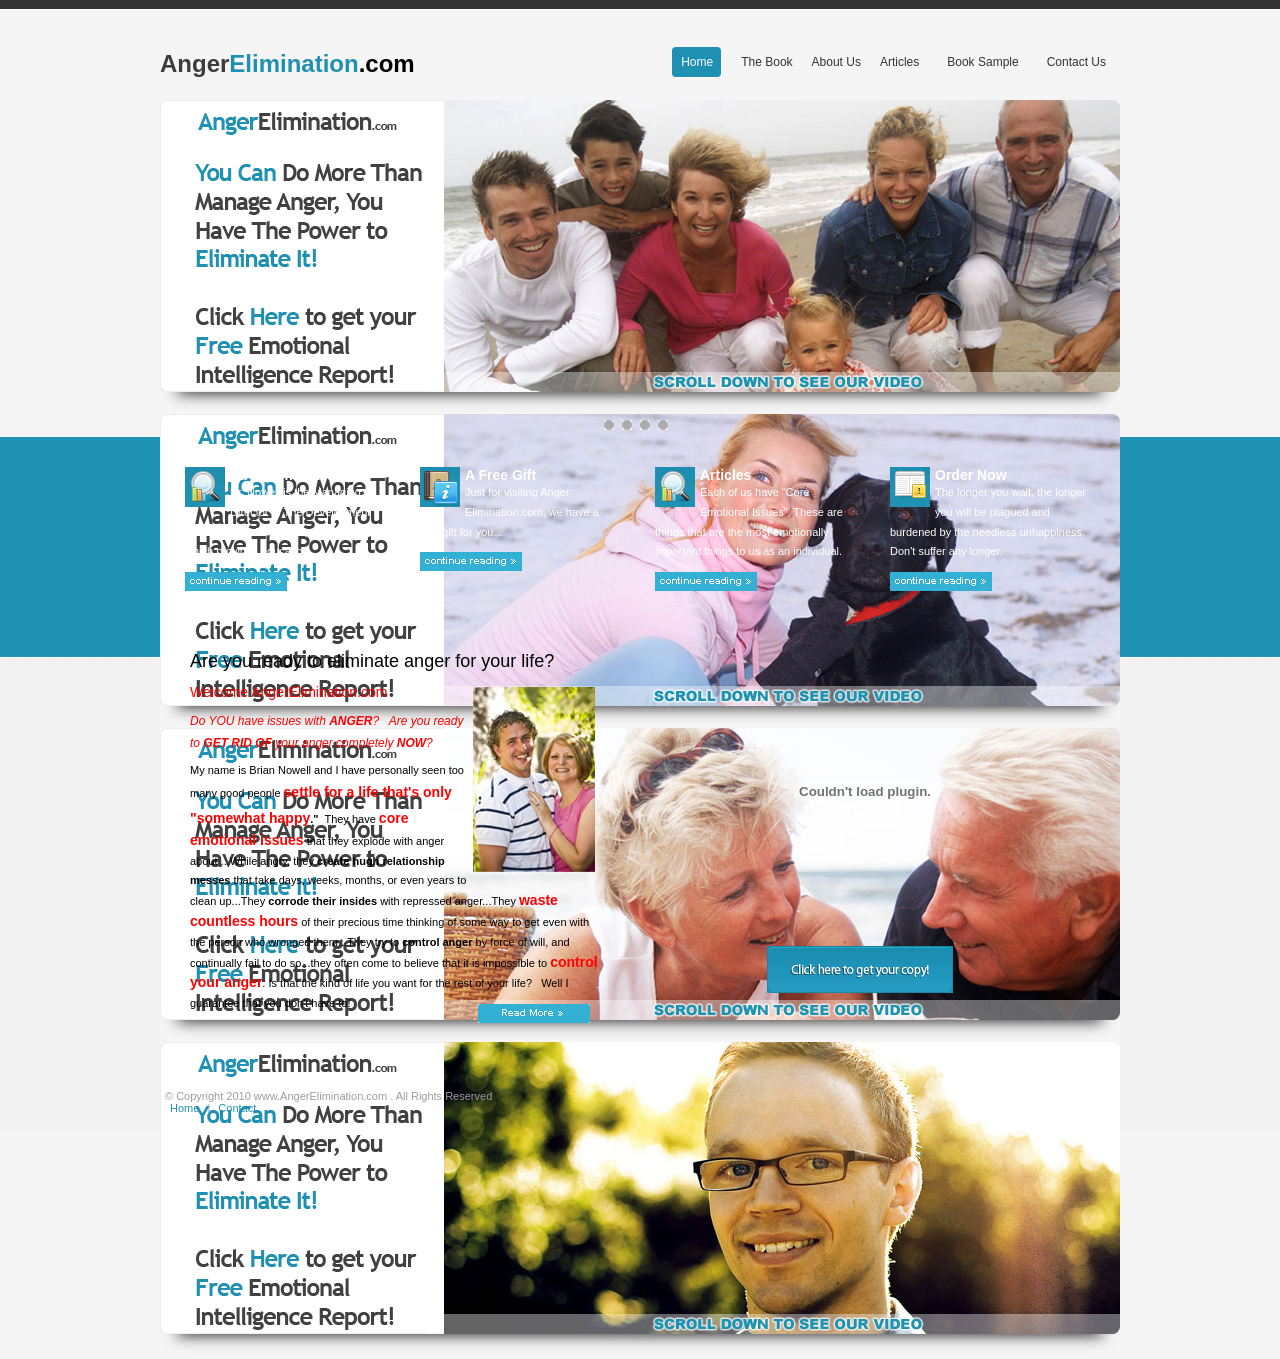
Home (184, 1108)
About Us (836, 62)
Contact (237, 1108)
